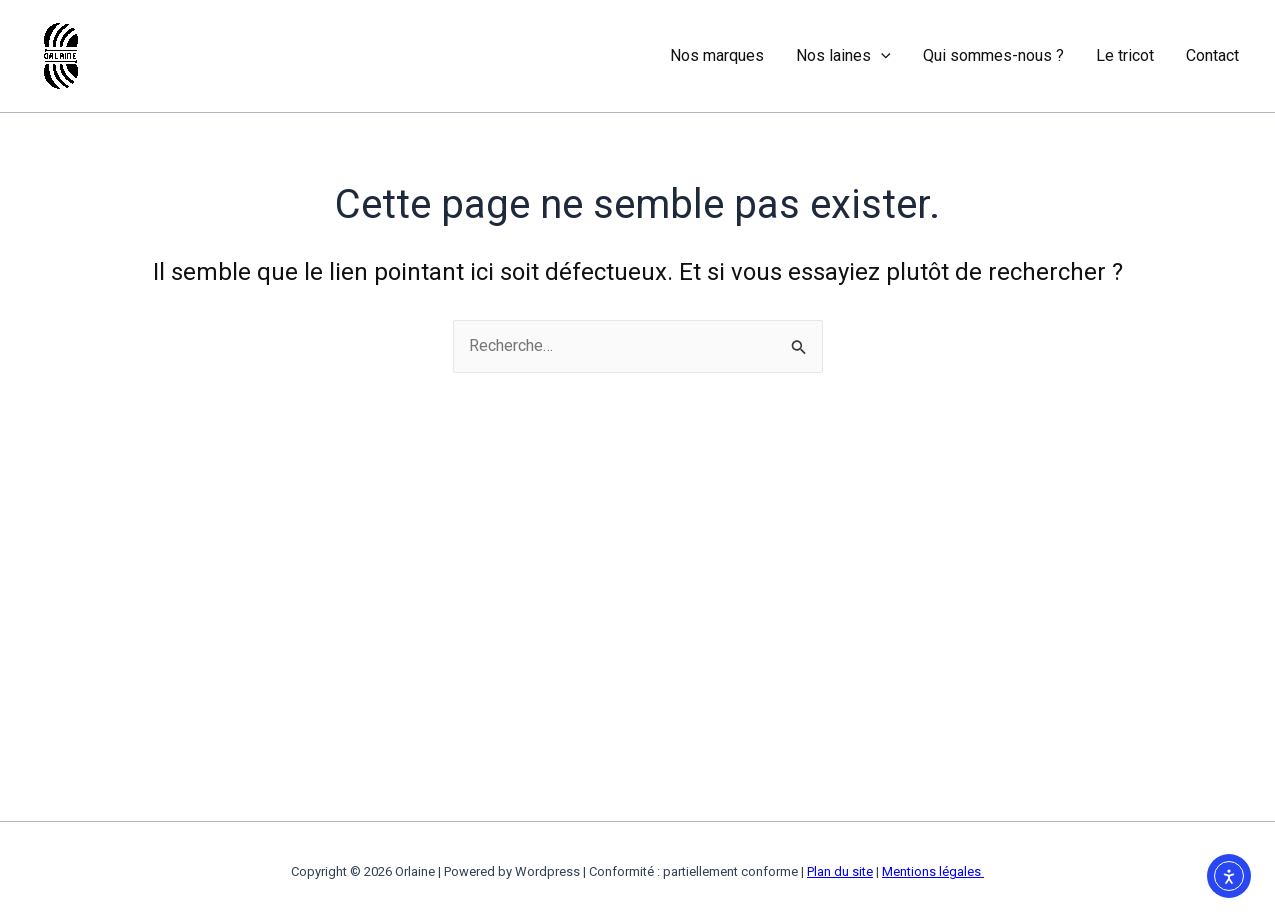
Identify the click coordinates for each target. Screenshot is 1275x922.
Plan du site (840, 871)
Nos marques (717, 55)
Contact (1212, 55)
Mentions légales (933, 871)
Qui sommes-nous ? (993, 55)
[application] (881, 56)
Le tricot (1125, 55)
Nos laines (843, 56)
